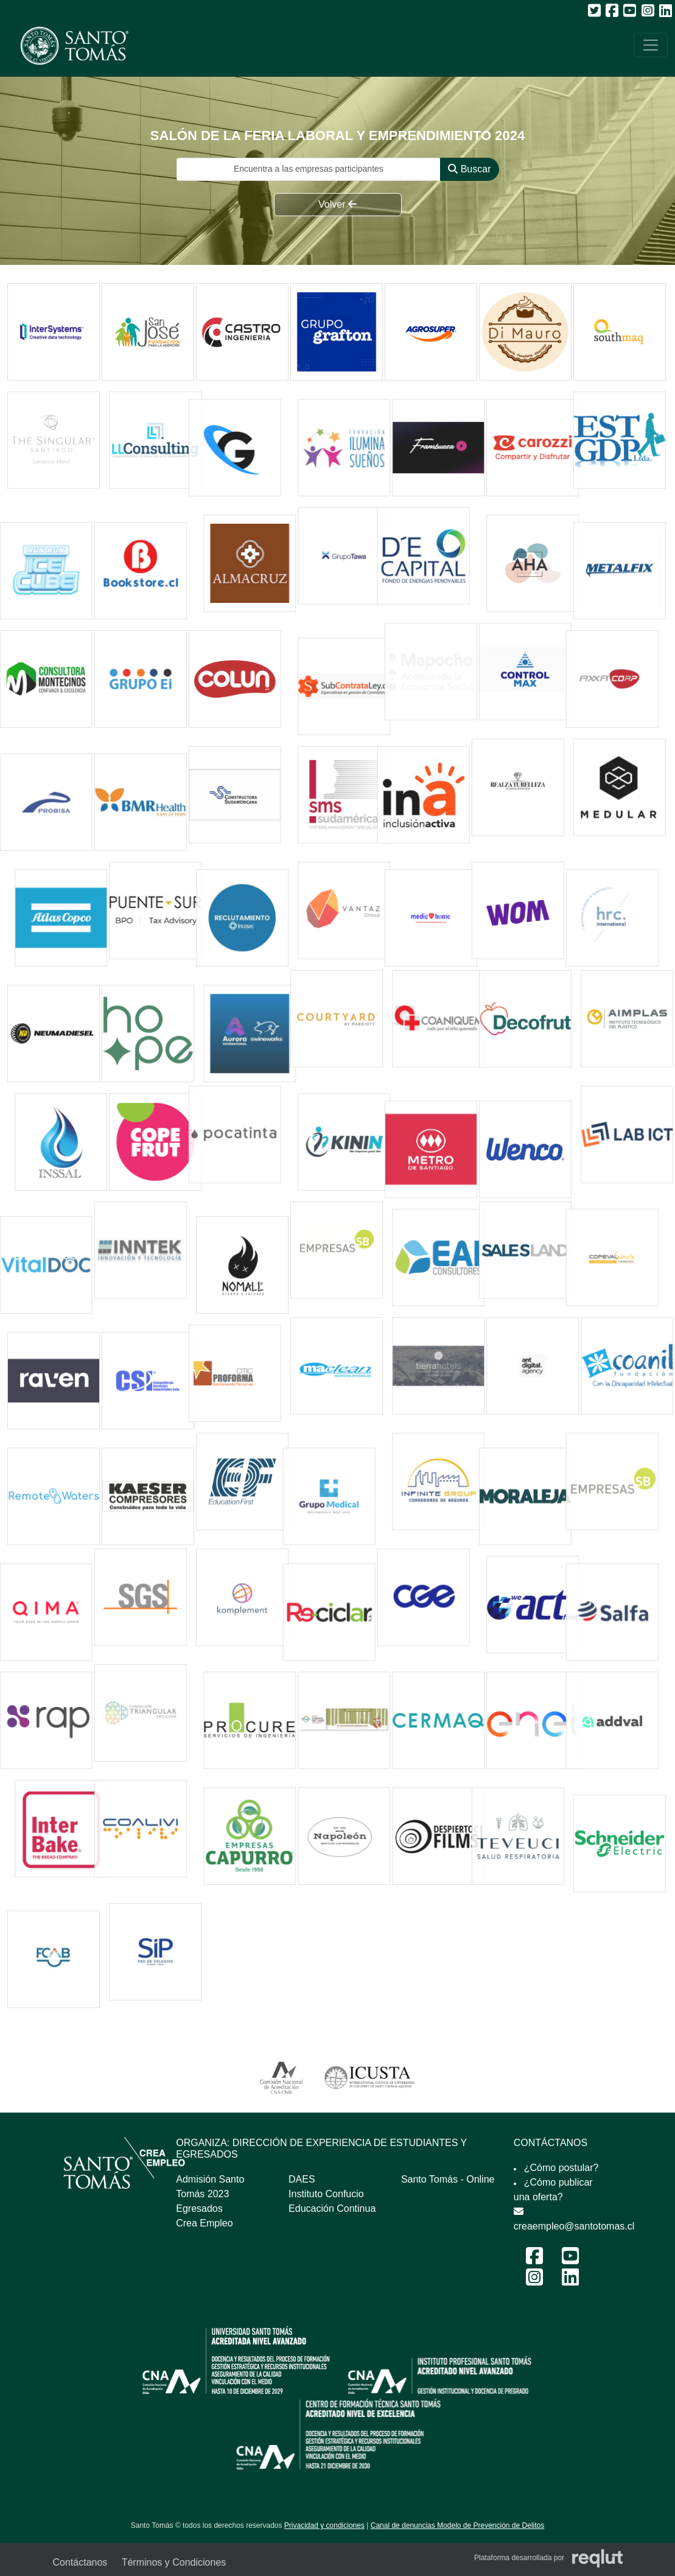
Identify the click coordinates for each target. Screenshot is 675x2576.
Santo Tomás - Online (448, 2179)
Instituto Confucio (326, 2194)
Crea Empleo (204, 2223)
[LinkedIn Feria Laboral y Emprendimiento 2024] (570, 2281)
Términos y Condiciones (174, 2562)
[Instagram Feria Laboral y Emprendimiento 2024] (534, 2281)
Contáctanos (80, 2562)
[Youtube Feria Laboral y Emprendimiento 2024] (570, 2259)
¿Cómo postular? (561, 2168)
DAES (302, 2179)
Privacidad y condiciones (324, 2525)
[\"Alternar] (651, 45)
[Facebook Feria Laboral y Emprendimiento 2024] (534, 2259)
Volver (337, 204)
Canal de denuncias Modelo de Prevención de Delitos (458, 2525)
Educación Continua (332, 2208)
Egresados (199, 2208)
